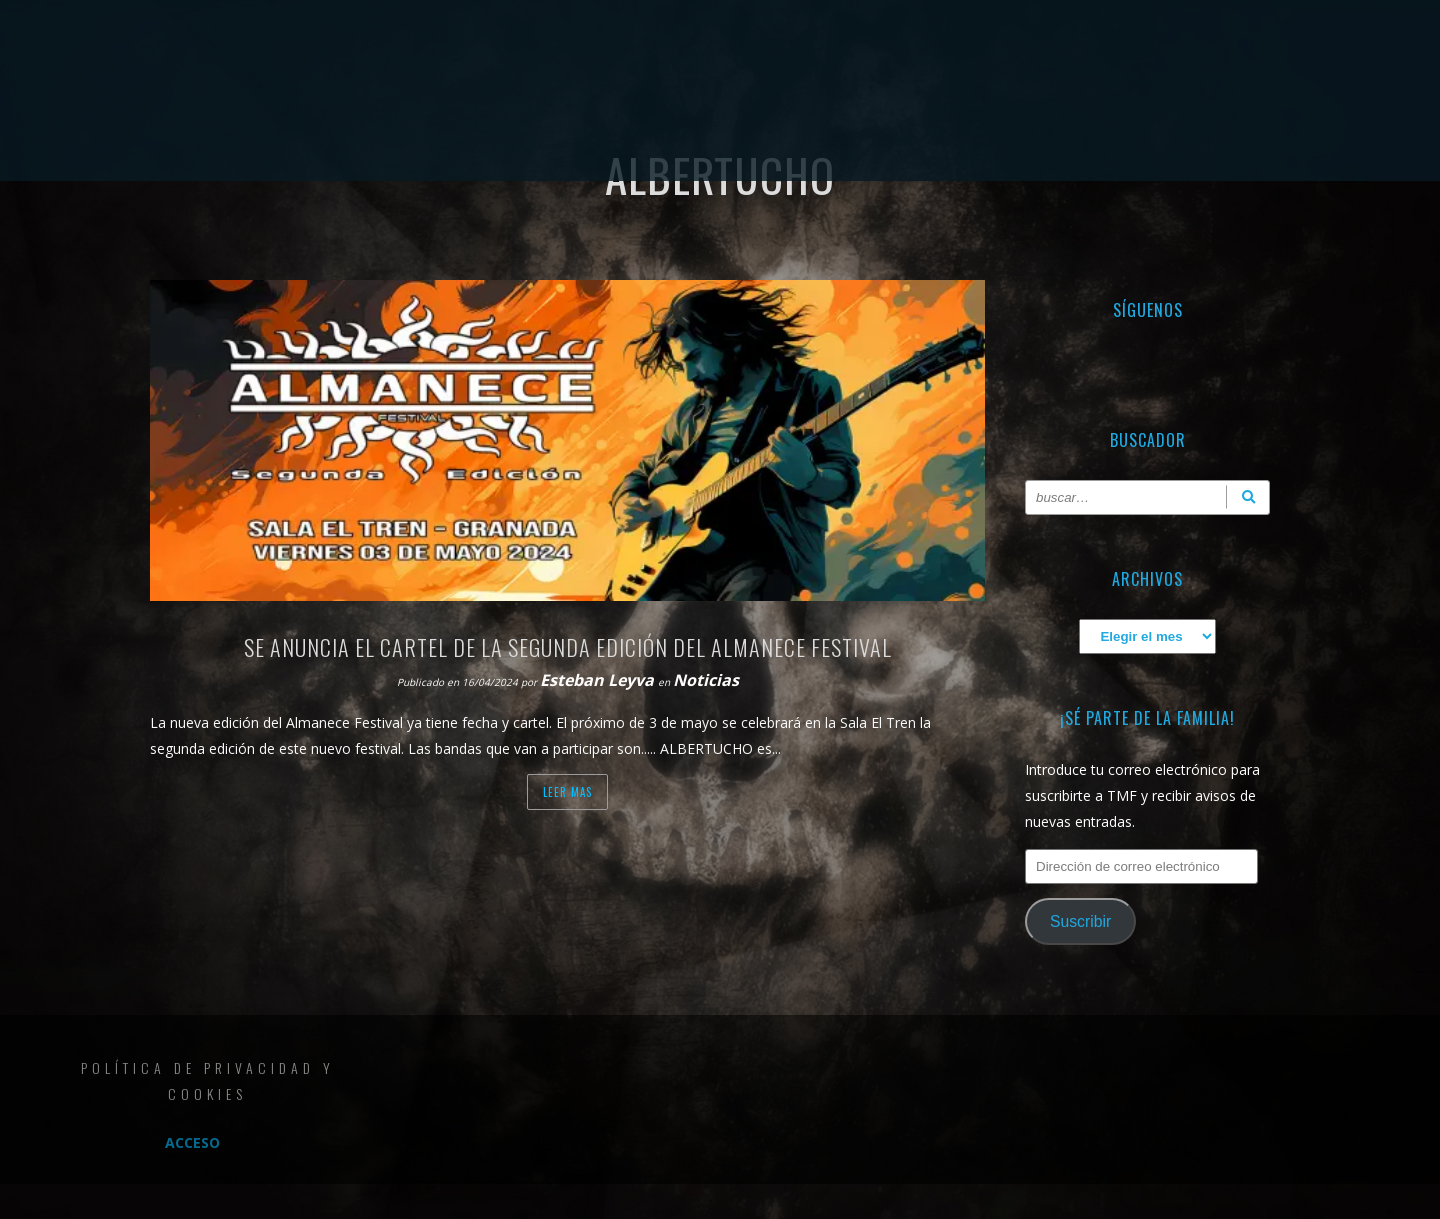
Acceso (192, 1142)
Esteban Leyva (599, 680)
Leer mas (567, 792)
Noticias (706, 680)
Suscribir (1080, 921)
